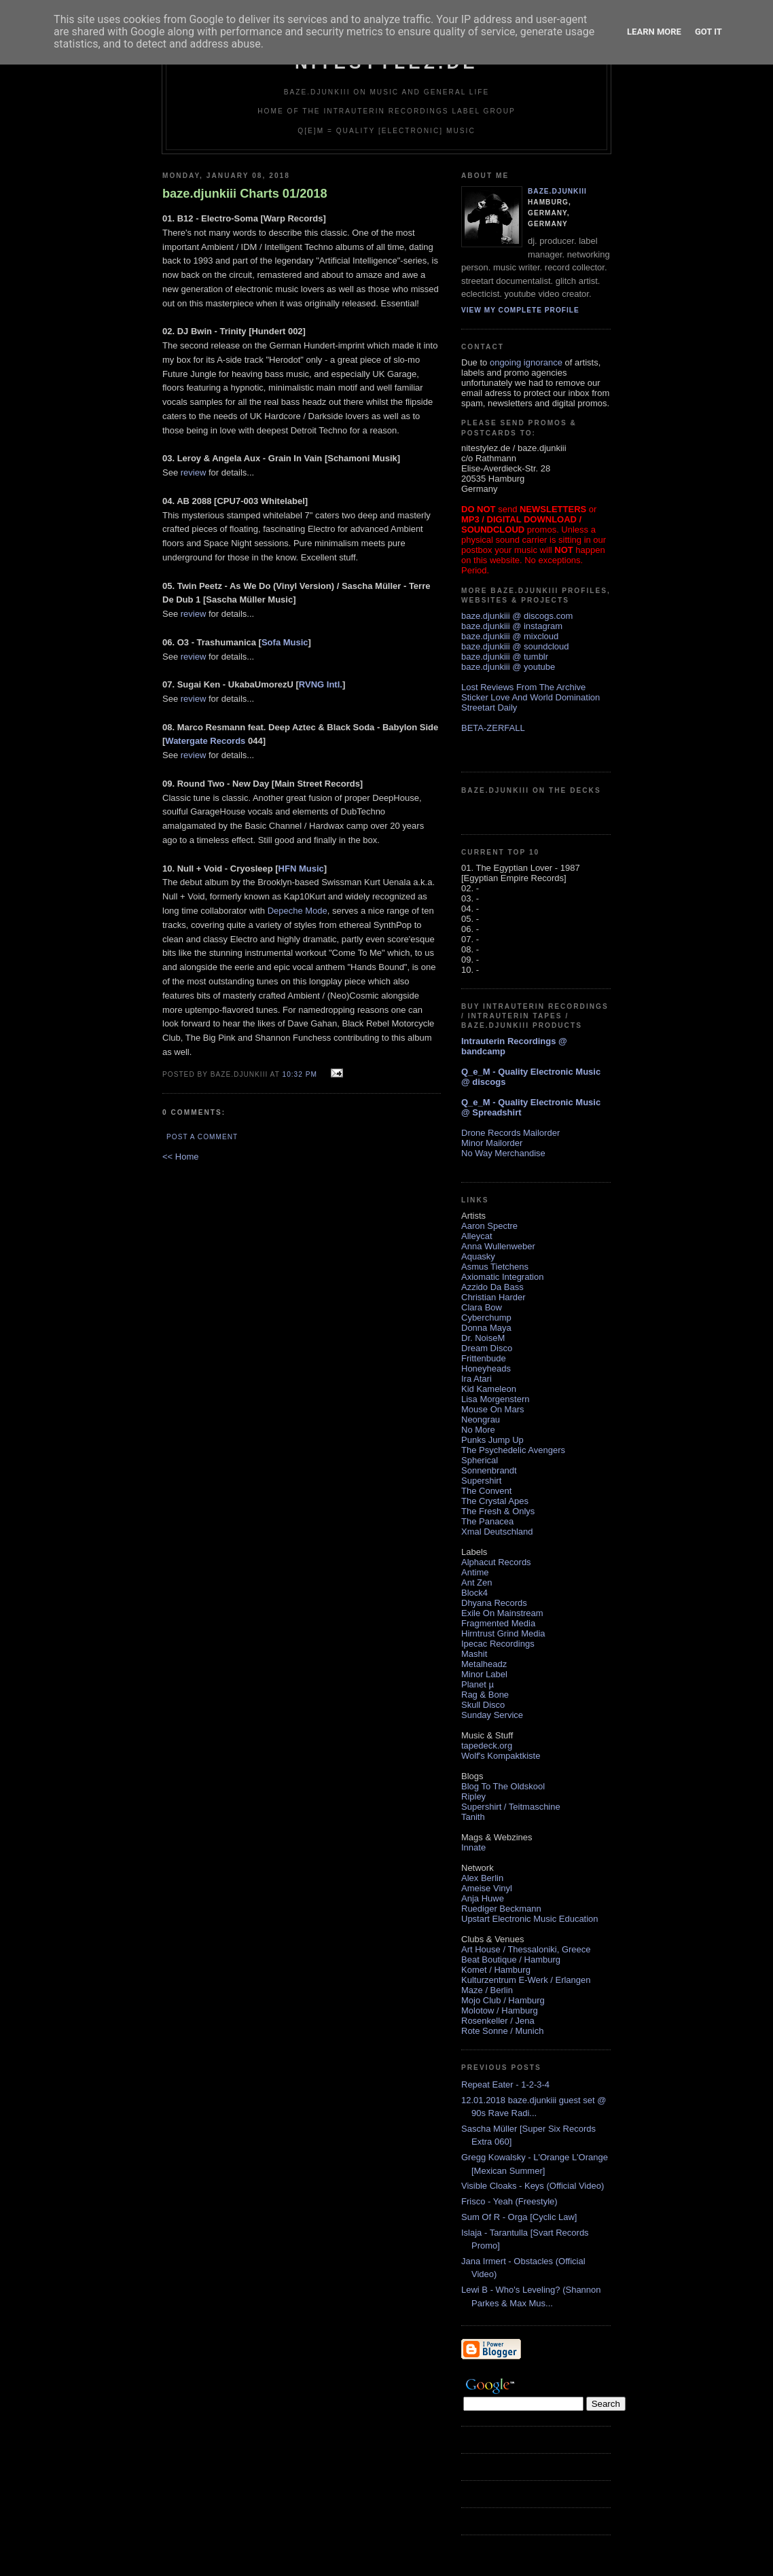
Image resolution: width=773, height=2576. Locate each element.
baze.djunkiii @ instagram (511, 626)
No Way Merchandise (503, 1153)
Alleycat (476, 1236)
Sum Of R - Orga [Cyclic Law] (519, 2217)
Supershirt (481, 1480)
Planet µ (477, 1684)
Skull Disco (483, 1705)
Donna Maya (486, 1328)
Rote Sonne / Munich (502, 2031)
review (193, 472)
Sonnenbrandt (489, 1470)
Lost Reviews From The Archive (523, 687)
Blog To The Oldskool (503, 1786)
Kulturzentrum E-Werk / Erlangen (526, 1980)
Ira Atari (476, 1379)
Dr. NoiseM (483, 1338)
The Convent (486, 1491)
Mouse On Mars (492, 1409)
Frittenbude (483, 1358)
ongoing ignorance (526, 362)
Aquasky (478, 1256)
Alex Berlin (482, 1878)
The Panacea (487, 1521)
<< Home (180, 1156)
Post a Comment (202, 1137)
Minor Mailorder (491, 1143)
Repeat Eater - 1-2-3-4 (505, 2084)
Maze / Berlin (487, 1990)
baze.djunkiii (557, 191)
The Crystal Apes (494, 1501)
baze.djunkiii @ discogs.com (517, 616)
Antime (474, 1572)
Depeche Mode (297, 911)
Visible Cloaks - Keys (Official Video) (532, 2186)
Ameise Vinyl (486, 1888)
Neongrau (480, 1419)
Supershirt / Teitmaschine (510, 1807)
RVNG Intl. (320, 684)
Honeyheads (486, 1368)
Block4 (474, 1593)
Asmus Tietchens (494, 1267)
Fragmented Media (498, 1623)
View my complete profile (520, 310)
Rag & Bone (485, 1694)
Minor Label (484, 1674)
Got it (708, 31)
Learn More (654, 31)
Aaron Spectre (489, 1226)
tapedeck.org (486, 1745)
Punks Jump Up (492, 1440)
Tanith (473, 1817)
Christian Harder (493, 1297)
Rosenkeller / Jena (498, 2021)
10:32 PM (299, 1074)
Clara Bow (481, 1307)
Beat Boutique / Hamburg (510, 1959)
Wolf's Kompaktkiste (500, 1756)
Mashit (474, 1654)
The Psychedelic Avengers (513, 1450)
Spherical (479, 1460)
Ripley (473, 1796)
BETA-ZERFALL (493, 728)
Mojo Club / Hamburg (503, 2000)
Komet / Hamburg (496, 1970)
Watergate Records (205, 741)
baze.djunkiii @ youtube (508, 667)
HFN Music (301, 868)
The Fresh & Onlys (498, 1511)
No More (478, 1430)
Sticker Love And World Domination (530, 697)
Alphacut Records (496, 1562)
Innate (473, 1847)
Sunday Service (492, 1715)
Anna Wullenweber (498, 1246)
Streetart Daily (489, 707)
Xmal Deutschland (497, 1531)
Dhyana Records (494, 1603)
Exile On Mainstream (502, 1613)
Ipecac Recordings (498, 1644)
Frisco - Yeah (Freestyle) (509, 2201)
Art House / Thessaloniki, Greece (526, 1949)
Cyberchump (486, 1317)
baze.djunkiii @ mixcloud (509, 636)
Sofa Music (285, 642)
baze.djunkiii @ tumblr (504, 656)
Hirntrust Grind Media (503, 1633)
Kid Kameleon (488, 1389)
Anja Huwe (482, 1898)
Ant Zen (476, 1582)
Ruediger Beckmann (501, 1908)
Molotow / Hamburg (499, 2010)
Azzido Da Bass (492, 1287)
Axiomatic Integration (502, 1277)
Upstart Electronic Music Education (529, 1919)
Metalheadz (484, 1664)
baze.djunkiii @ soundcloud (515, 646)
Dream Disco (486, 1348)
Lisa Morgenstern (495, 1399)
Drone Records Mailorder (510, 1133)
